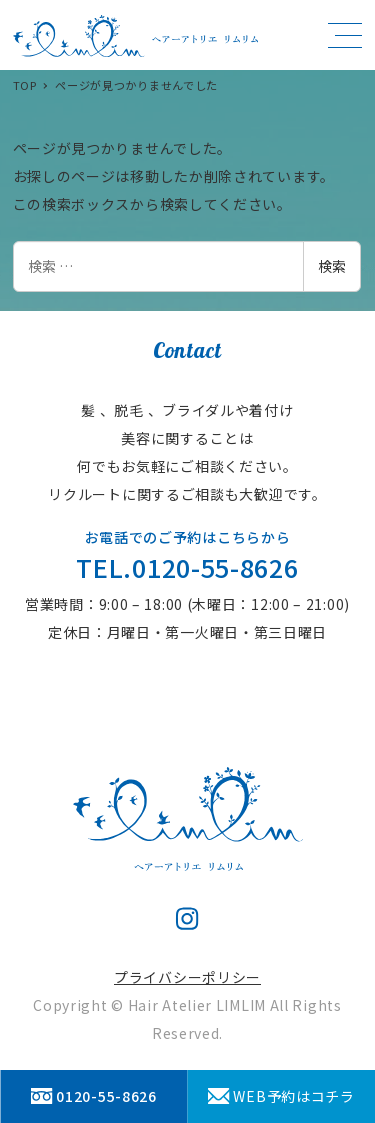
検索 (332, 266)
